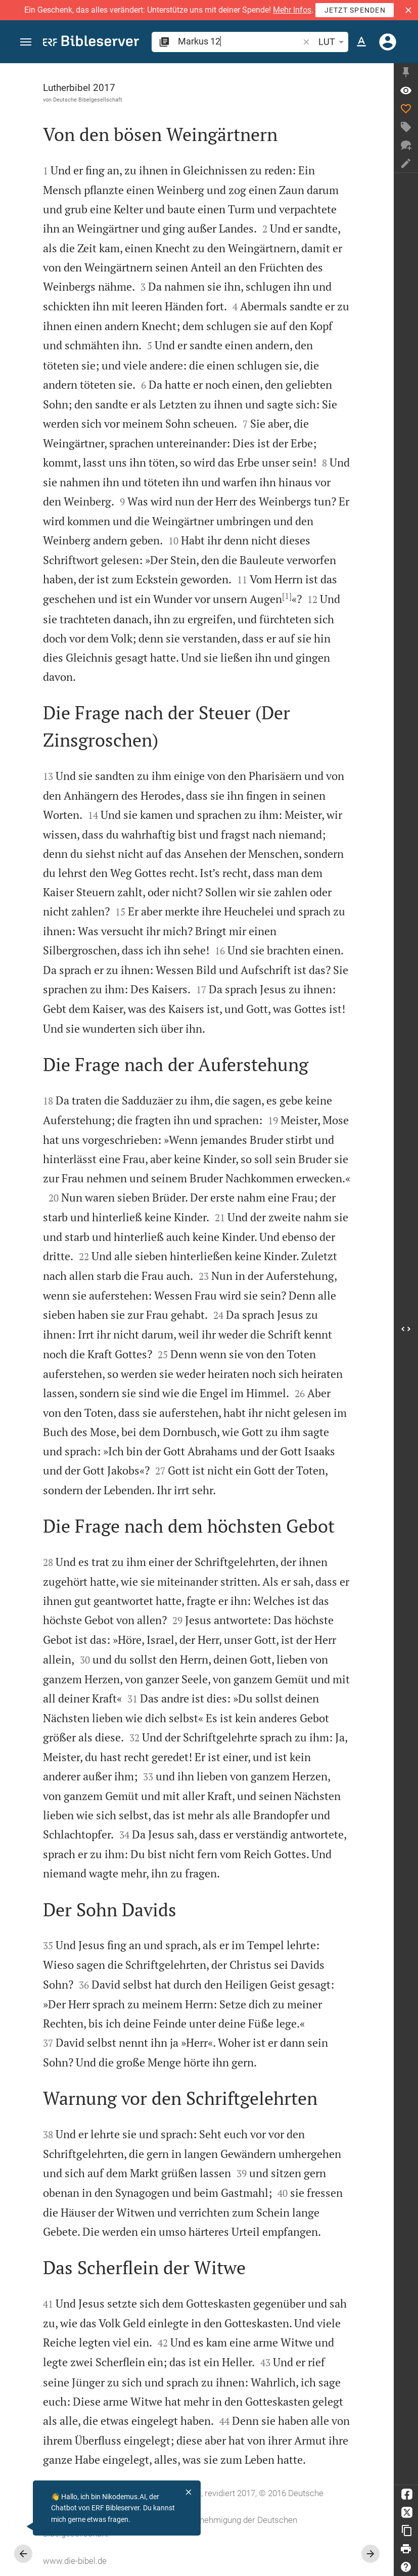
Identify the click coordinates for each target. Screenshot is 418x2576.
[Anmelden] (388, 42)
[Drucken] (406, 2549)
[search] (239, 41)
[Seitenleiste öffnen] (406, 1329)
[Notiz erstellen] (406, 163)
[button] (408, 10)
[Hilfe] (406, 2567)
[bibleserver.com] (91, 43)
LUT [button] (332, 42)
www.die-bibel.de (75, 2561)
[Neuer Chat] (406, 145)
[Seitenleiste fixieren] (406, 72)
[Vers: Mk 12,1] (406, 90)
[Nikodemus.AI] (23, 2526)
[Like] (406, 109)
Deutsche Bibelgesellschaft (87, 99)
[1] (287, 596)
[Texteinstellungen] (361, 42)
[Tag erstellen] (406, 127)
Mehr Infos (292, 10)
